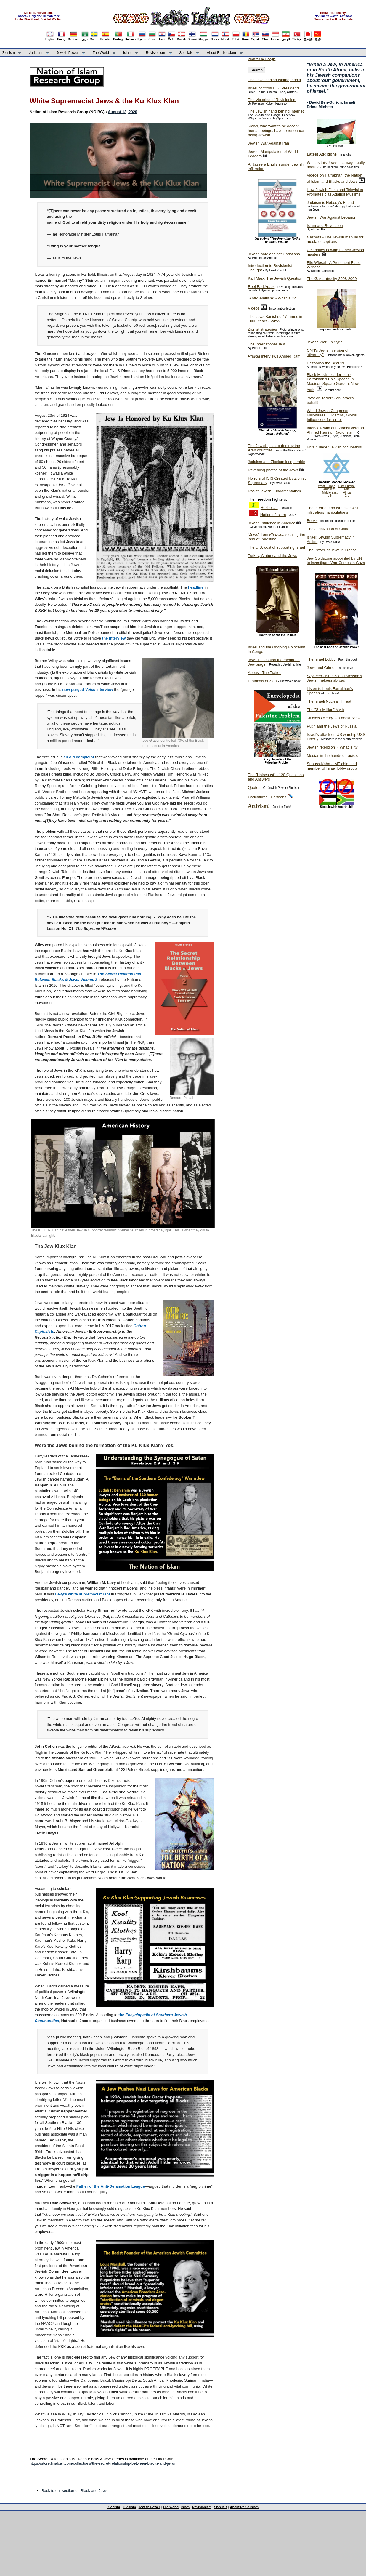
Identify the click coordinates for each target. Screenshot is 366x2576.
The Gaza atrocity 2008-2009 (332, 278)
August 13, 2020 (122, 112)
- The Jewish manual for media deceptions (335, 239)
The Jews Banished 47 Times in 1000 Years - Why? (275, 318)
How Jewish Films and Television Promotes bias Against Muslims (335, 192)
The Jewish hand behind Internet (276, 111)
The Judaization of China (328, 529)
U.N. (330, 495)
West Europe (326, 486)
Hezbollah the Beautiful (326, 363)
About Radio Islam (221, 53)
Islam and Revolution (325, 225)
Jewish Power (67, 53)
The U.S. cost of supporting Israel (276, 547)
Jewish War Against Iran (268, 143)
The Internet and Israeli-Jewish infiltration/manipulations (333, 510)
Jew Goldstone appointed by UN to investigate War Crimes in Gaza (336, 560)
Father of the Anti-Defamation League (110, 2186)
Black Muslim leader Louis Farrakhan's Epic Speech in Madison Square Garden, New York (333, 382)
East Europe (346, 486)
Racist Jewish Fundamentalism (274, 491)
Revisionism (155, 53)
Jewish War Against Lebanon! (332, 217)
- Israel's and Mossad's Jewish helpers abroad (334, 678)
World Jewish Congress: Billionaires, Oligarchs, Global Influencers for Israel (332, 415)
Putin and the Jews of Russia (332, 726)
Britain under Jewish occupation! (334, 447)
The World (101, 53)
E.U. (347, 495)
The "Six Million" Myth (325, 709)
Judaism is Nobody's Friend (330, 202)
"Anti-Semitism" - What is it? (272, 298)
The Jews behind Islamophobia (274, 80)
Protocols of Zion (262, 681)
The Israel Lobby (321, 659)
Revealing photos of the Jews (273, 470)
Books (312, 520)
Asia (346, 489)
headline (196, 587)
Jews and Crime (320, 667)
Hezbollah (269, 507)
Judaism (35, 53)
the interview (114, 638)
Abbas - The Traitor (264, 672)
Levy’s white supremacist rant (82, 1594)
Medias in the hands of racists (332, 755)
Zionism (8, 53)
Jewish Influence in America (271, 523)
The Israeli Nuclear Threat (329, 701)
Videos (254, 308)
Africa (347, 492)
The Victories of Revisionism (272, 99)
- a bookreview (333, 718)
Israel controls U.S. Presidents (274, 88)
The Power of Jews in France (332, 550)
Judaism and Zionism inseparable (276, 461)
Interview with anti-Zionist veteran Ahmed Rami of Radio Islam (335, 430)
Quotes (254, 787)
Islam (127, 53)
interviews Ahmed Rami (274, 356)
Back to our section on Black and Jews (74, 2490)
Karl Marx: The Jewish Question (275, 278)
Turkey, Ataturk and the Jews (272, 555)
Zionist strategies (262, 329)
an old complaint (78, 757)
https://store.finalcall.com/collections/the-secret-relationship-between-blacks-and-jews (102, 2463)
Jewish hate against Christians (274, 254)
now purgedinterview (87, 689)
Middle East (330, 492)
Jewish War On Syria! (325, 342)
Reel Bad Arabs (261, 286)
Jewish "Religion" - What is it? (332, 747)
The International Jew (266, 344)
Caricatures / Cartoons (267, 797)
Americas (329, 489)
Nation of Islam (273, 514)
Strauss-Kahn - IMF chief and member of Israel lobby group (332, 766)
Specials (185, 53)
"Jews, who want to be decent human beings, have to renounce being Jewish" (276, 130)
